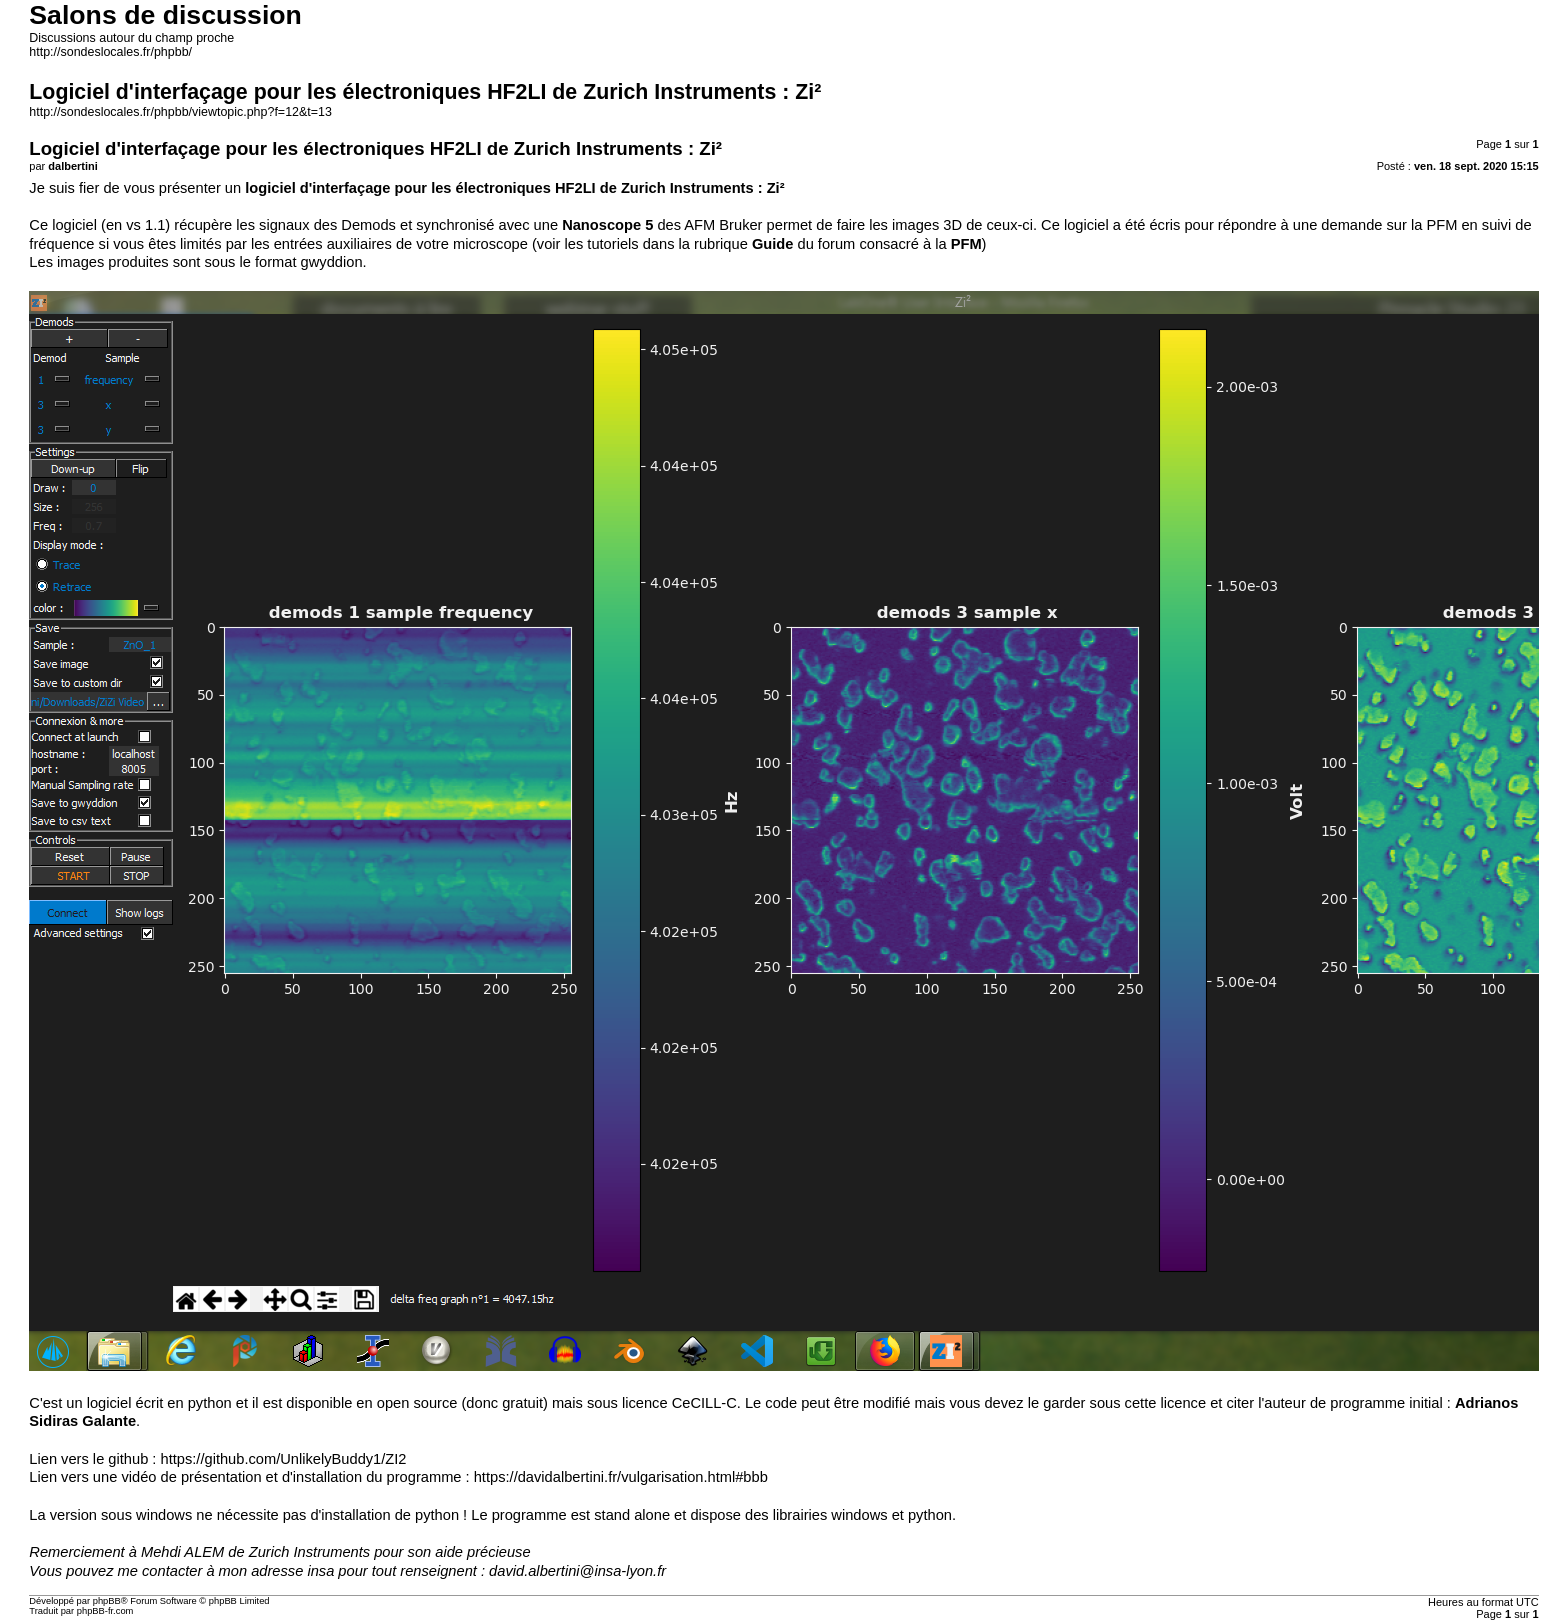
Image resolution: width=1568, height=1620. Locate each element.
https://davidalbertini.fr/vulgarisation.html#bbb (621, 1477)
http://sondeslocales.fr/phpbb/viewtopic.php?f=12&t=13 (180, 112)
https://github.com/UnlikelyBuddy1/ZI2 (284, 1459)
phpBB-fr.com (105, 1611)
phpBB (107, 1601)
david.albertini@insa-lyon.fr (577, 1571)
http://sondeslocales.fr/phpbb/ (110, 52)
